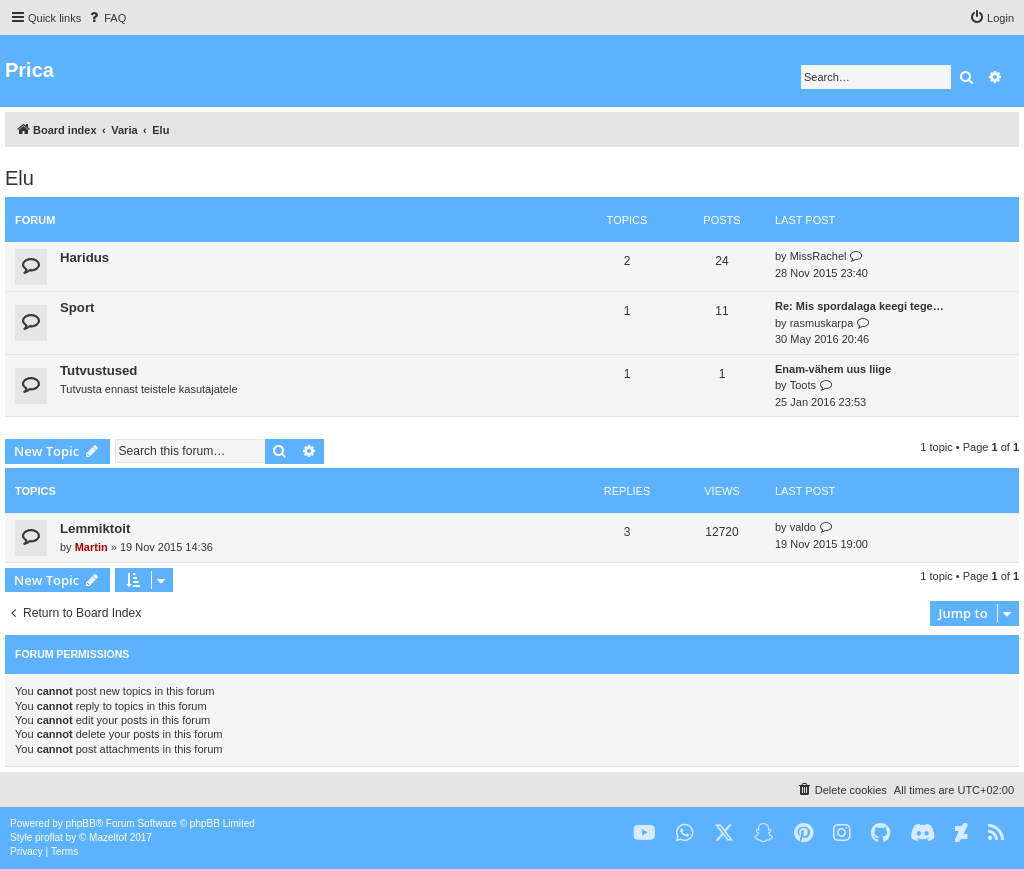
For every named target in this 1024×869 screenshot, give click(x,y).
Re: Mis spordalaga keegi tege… (859, 306)
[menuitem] (106, 18)
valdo (803, 527)
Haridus (84, 257)
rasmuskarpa (822, 323)
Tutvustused (98, 370)
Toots (803, 385)
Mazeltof (108, 837)
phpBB (81, 823)
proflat (49, 837)
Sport (77, 307)
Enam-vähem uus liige (833, 369)
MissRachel (818, 256)
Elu (19, 178)
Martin (91, 547)
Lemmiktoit (95, 528)
